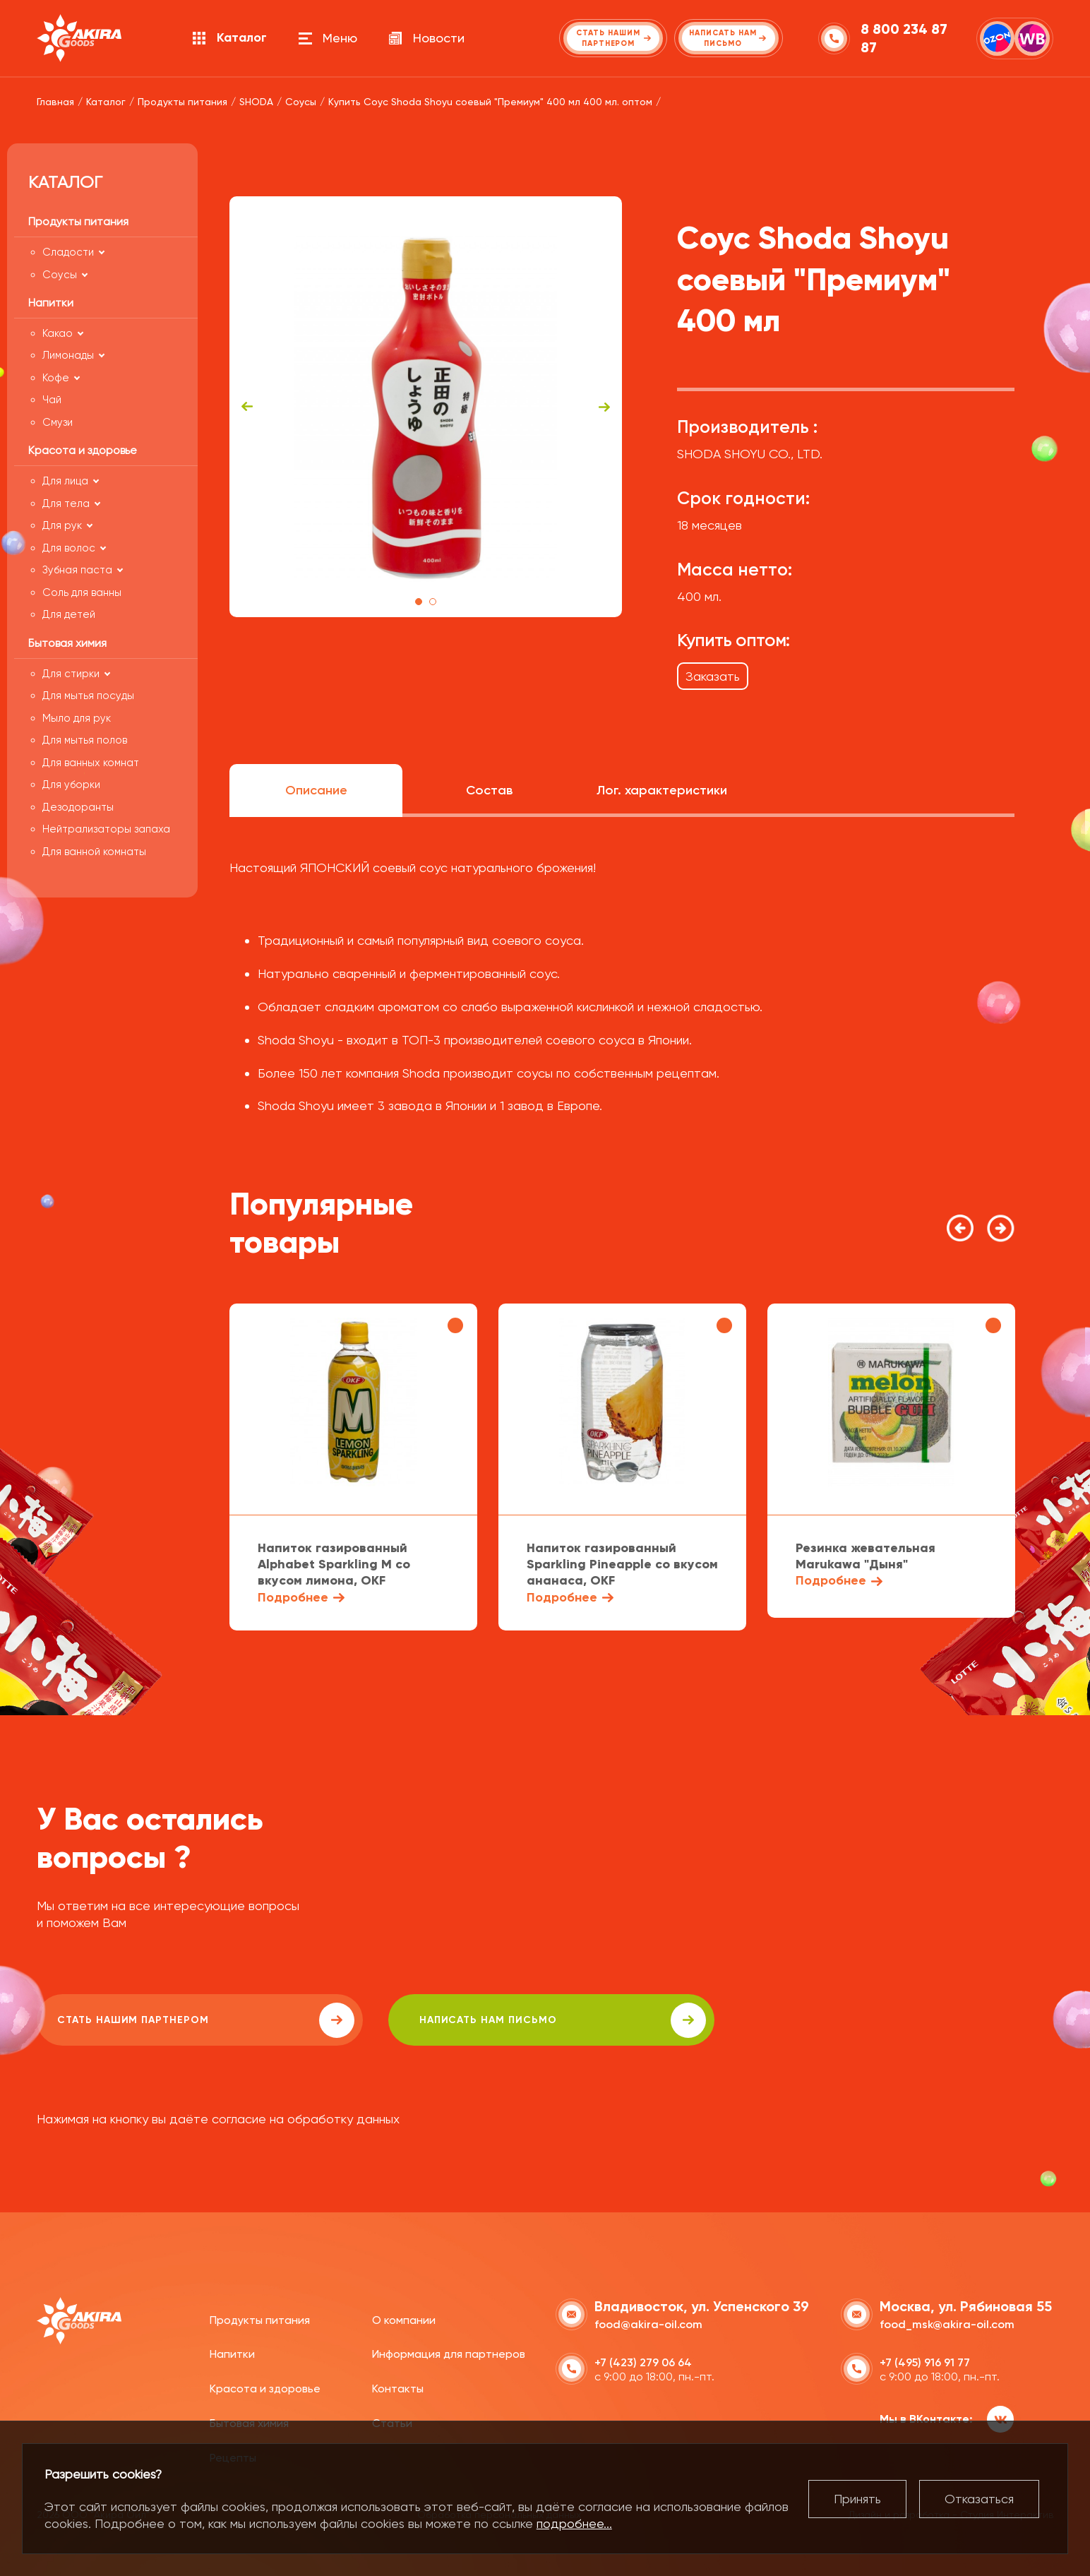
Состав (489, 790)
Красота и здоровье (265, 2387)
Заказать (712, 676)
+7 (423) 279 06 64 (643, 2360)
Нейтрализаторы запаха (106, 829)
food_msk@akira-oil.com (947, 2322)
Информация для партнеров (448, 2352)
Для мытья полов (84, 740)
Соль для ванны (81, 592)
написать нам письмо (437, 2020)
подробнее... (574, 2523)
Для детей (68, 614)
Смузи (57, 422)
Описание (316, 790)
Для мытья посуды (88, 695)
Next (604, 406)
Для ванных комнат (90, 762)
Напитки (232, 2352)
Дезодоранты (78, 807)
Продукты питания (260, 2318)
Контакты (398, 2387)
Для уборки (71, 784)
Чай (51, 399)
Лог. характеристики (662, 790)
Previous (247, 406)
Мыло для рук (76, 718)
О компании (404, 2318)
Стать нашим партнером (163, 2020)
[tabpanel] (426, 407)
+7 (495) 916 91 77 (925, 2360)
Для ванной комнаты (94, 851)
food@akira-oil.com (648, 2322)
